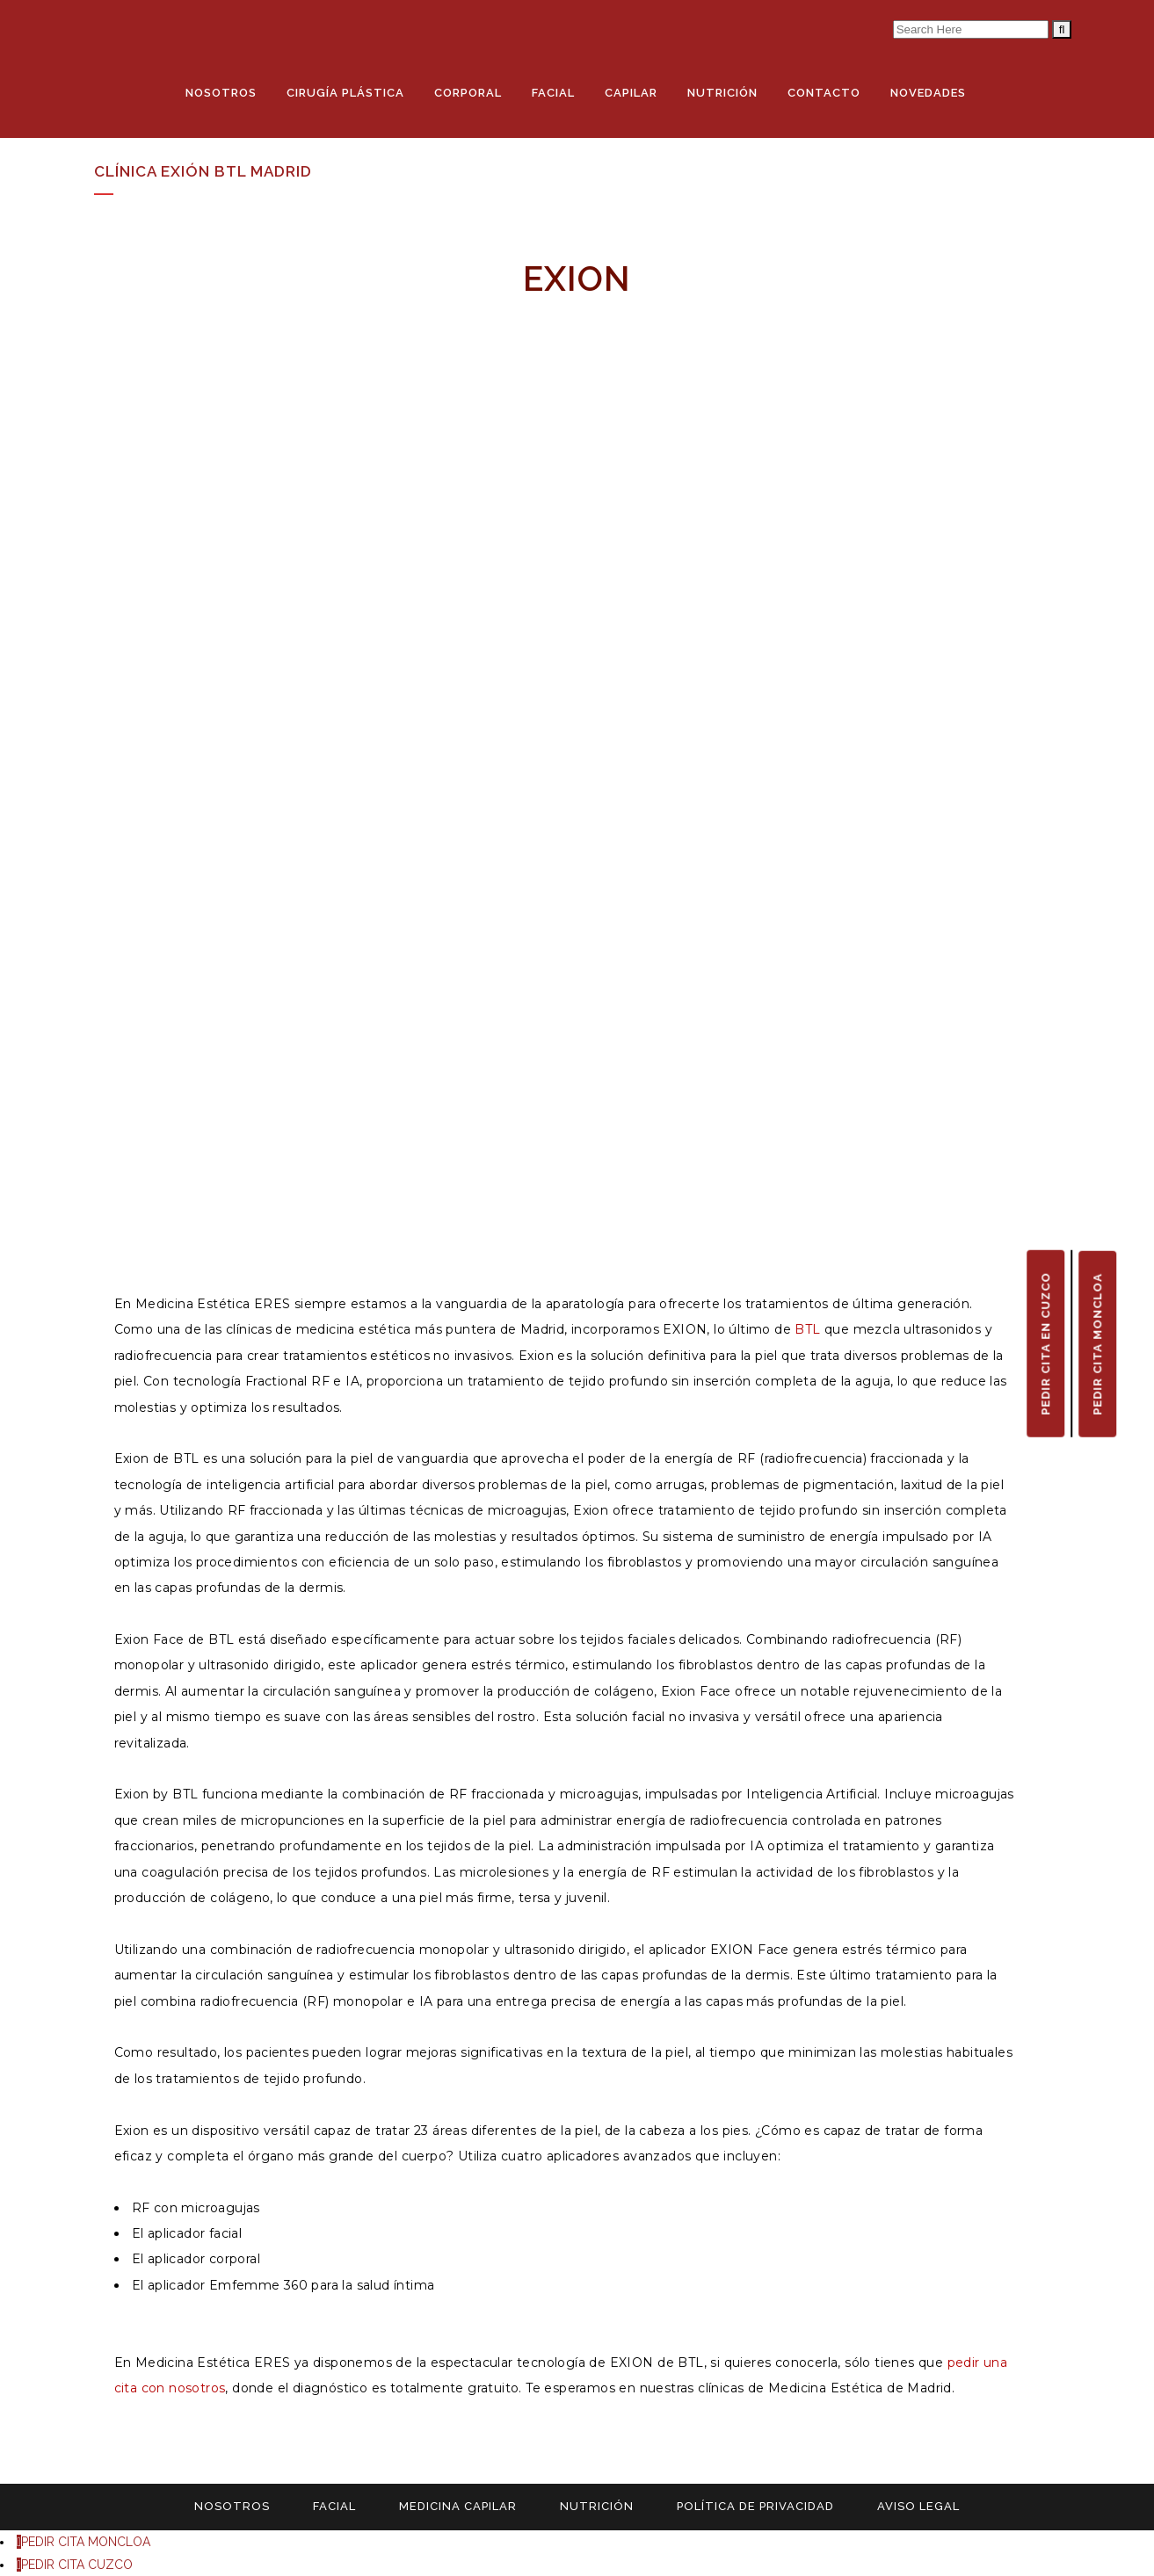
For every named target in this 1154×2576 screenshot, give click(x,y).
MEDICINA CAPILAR (458, 2506)
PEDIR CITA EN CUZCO (1045, 1343)
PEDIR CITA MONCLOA (1097, 1344)
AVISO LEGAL (918, 2506)
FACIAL (334, 2506)
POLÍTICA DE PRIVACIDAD (755, 2506)
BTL (807, 1329)
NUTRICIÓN (597, 2506)
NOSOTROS (232, 2506)
